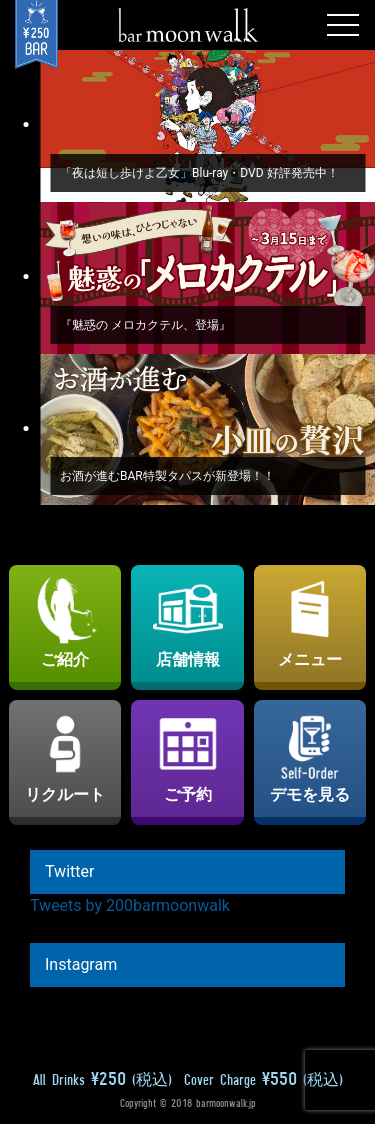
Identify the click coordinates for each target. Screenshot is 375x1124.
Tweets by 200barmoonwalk (130, 905)
